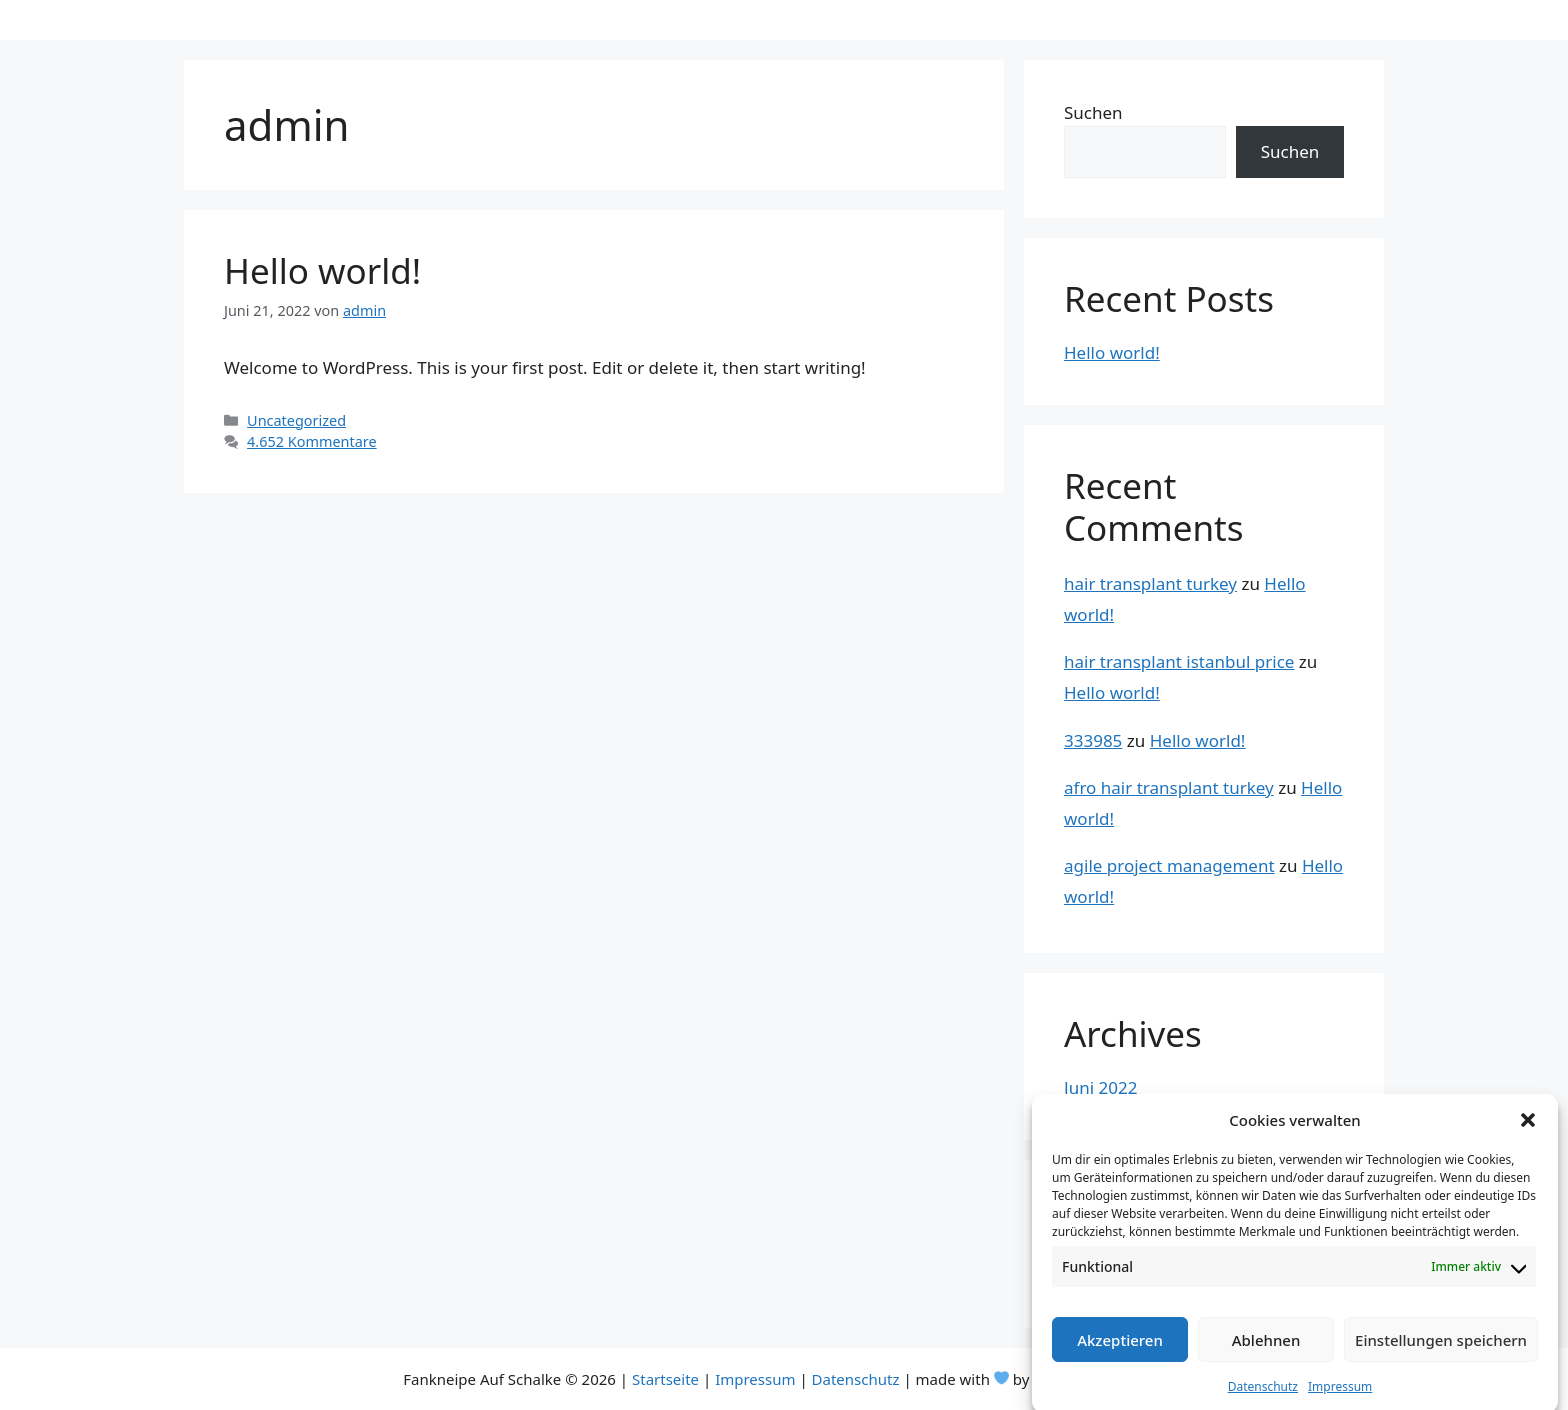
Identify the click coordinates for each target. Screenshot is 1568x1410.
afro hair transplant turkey (1169, 787)
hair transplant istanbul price (1179, 661)
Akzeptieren (1120, 1354)
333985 (1093, 740)
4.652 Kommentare (312, 441)
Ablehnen (1266, 1354)
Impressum (1340, 1401)
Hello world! (322, 270)
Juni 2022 (1100, 1087)
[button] (1528, 1134)
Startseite (665, 1379)
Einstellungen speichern (1441, 1354)
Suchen (1093, 112)
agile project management (1169, 865)
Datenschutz (1263, 1401)
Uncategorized (296, 420)
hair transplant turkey (1150, 583)
